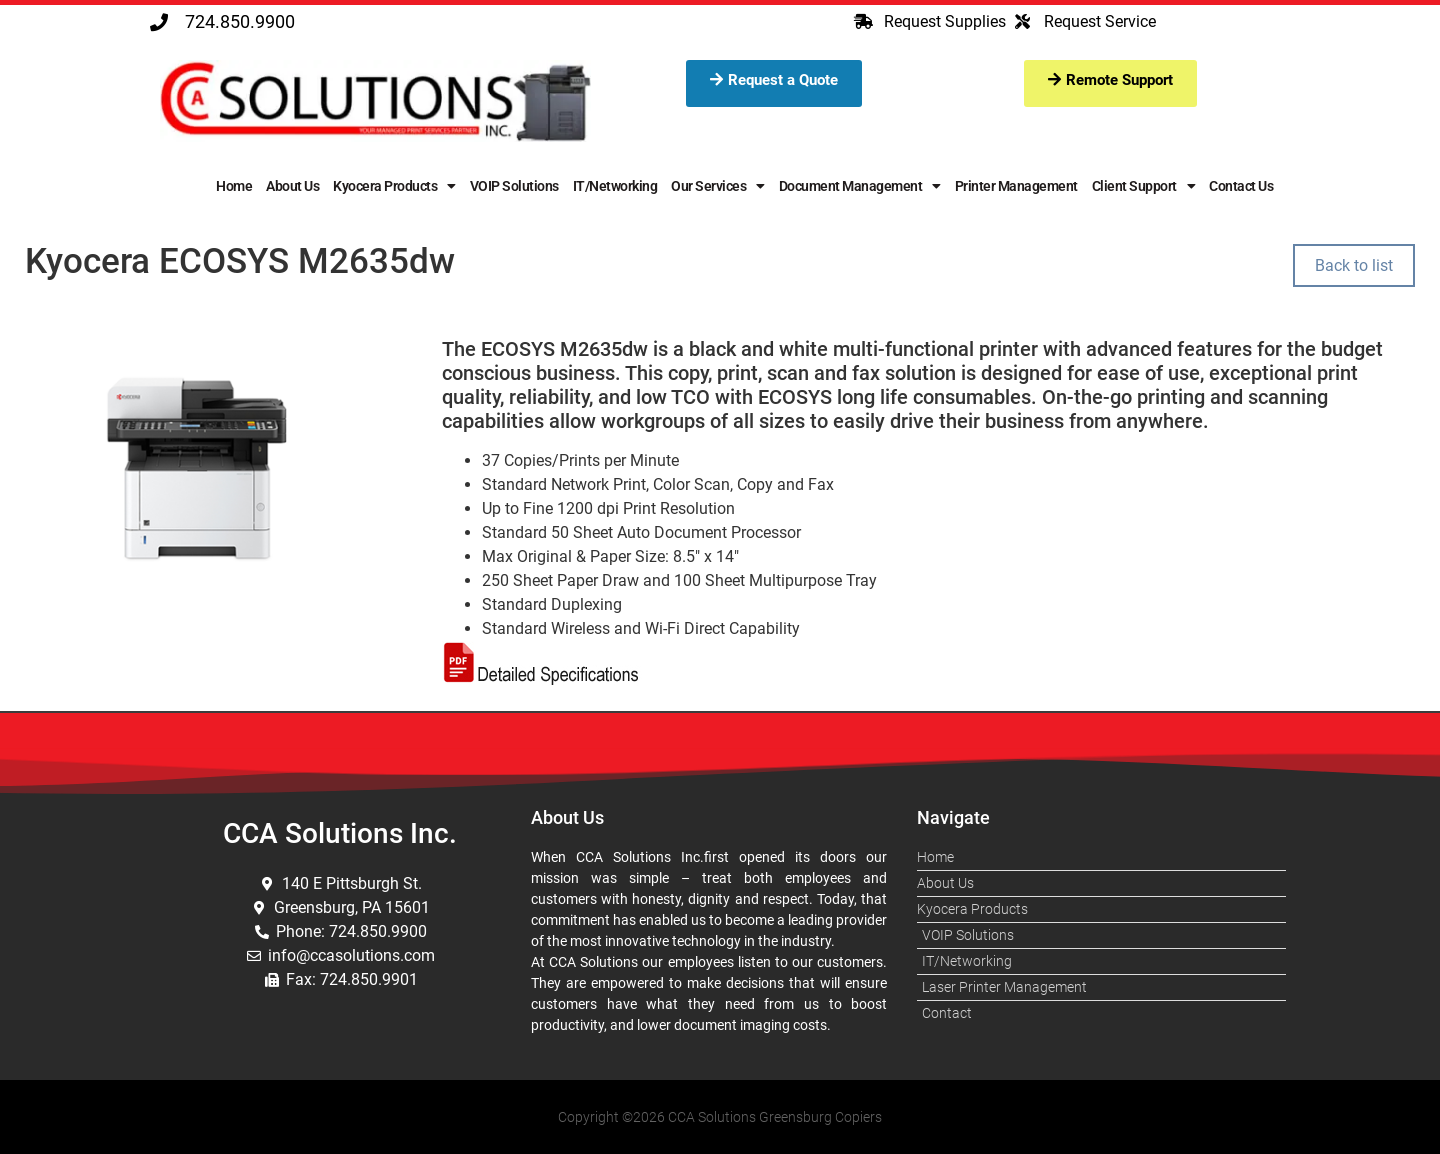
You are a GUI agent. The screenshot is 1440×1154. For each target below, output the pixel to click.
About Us (292, 186)
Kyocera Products (394, 186)
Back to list (1354, 265)
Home (234, 186)
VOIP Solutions (514, 186)
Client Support (1144, 186)
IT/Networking (615, 186)
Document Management (860, 186)
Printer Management (1016, 186)
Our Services (718, 186)
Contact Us (1241, 186)
